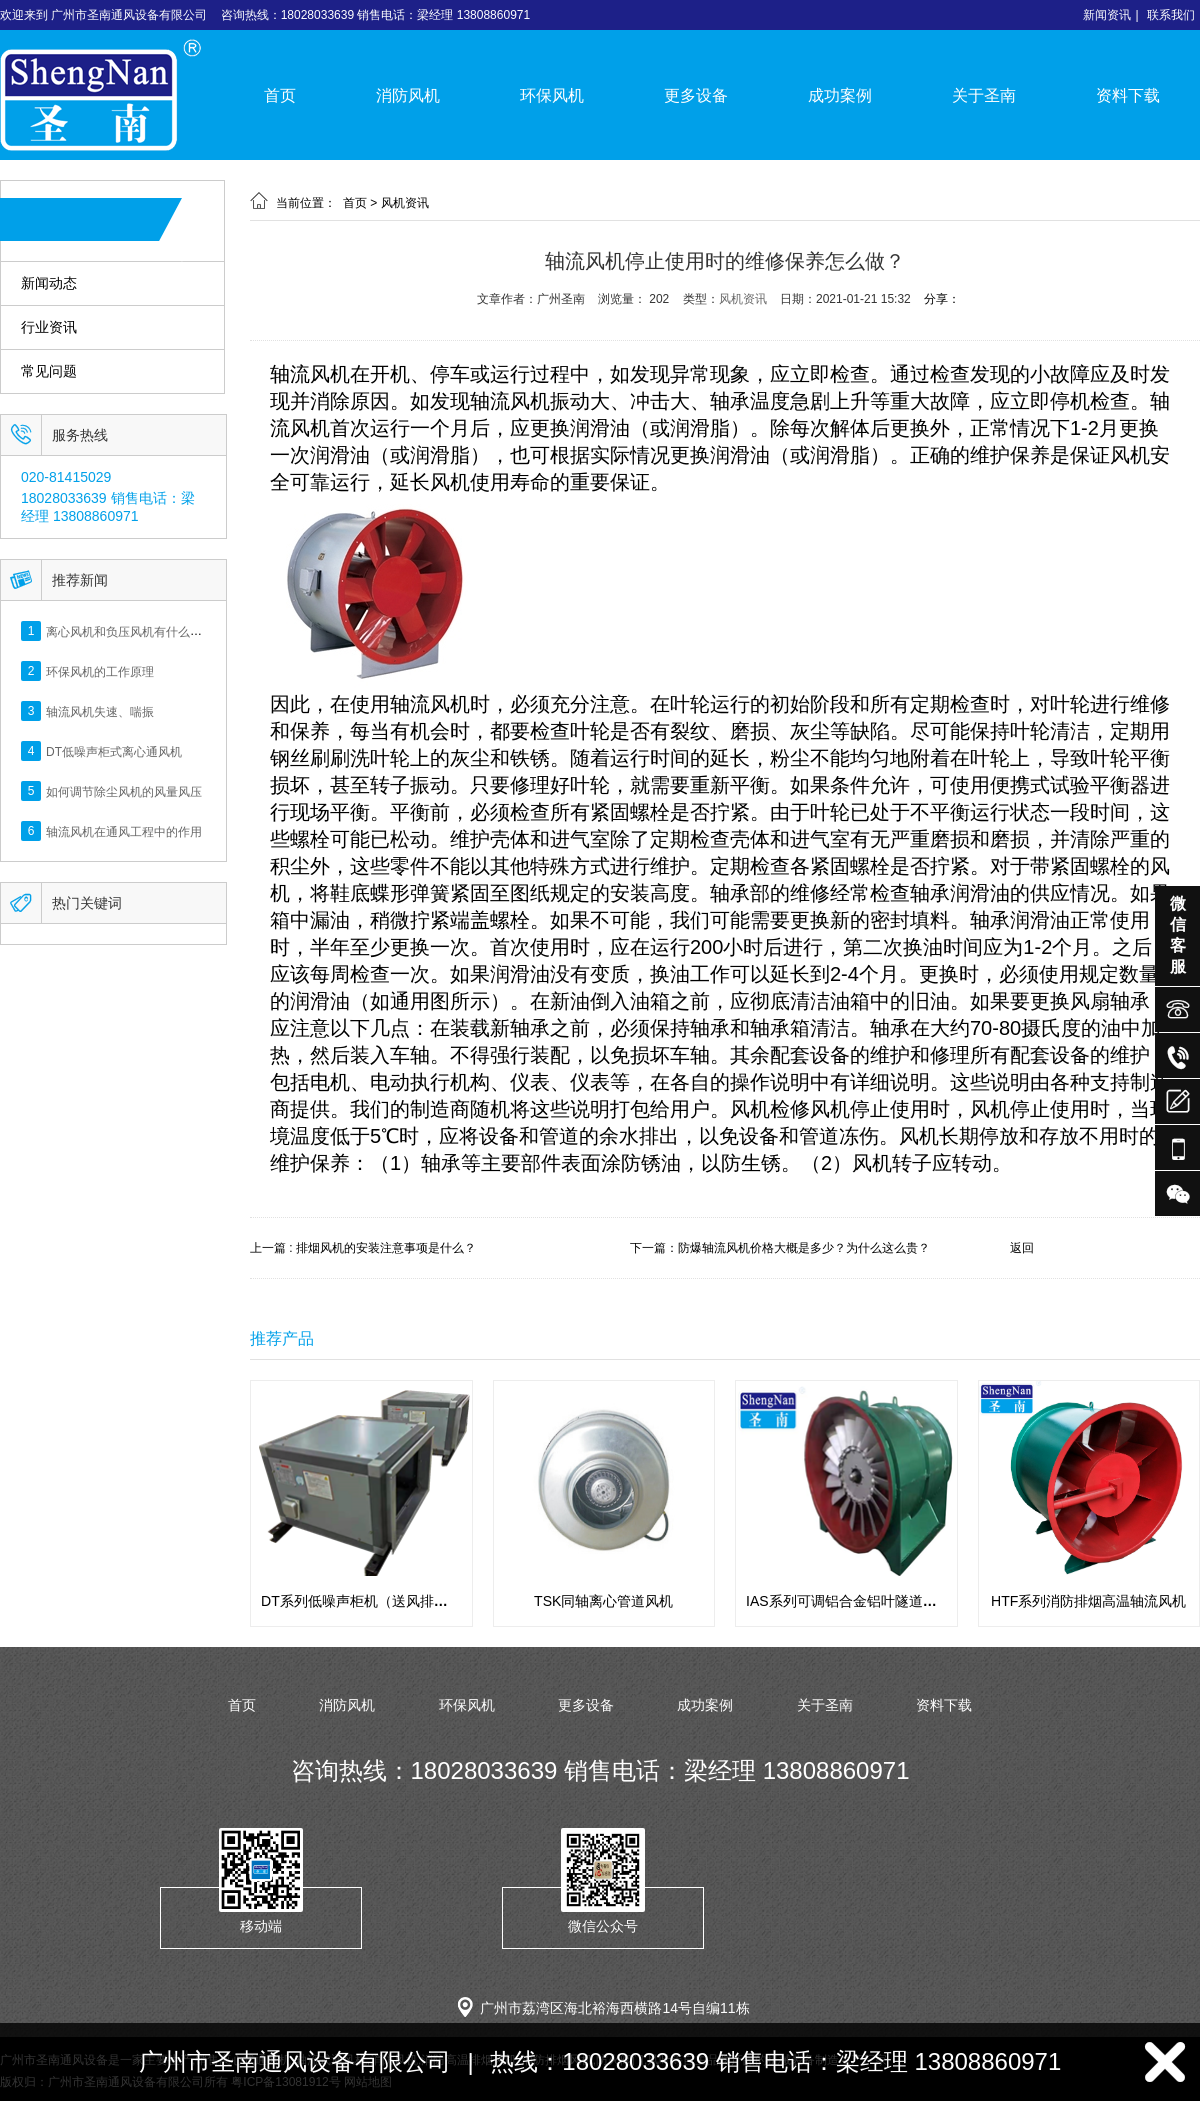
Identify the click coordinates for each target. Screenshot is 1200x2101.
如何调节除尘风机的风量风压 (124, 791)
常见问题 (49, 371)
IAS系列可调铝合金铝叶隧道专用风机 (862, 1601)
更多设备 (696, 95)
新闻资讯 (1107, 15)
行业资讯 (49, 327)
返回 (1022, 1248)
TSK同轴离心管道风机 (603, 1601)
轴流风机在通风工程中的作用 (124, 831)
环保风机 (552, 95)
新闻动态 (49, 283)
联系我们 (1171, 15)
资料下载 (1128, 95)
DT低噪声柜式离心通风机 (114, 751)
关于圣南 (984, 95)
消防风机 (408, 95)
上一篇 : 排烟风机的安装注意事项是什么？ (363, 1248)
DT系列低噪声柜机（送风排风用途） (375, 1601)
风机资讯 (405, 203)
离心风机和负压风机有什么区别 (130, 631)
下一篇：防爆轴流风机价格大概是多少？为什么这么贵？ (780, 1248)
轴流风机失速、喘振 (100, 711)
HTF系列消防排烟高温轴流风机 (1088, 1601)
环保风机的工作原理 (100, 671)
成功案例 (840, 95)
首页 (280, 95)
